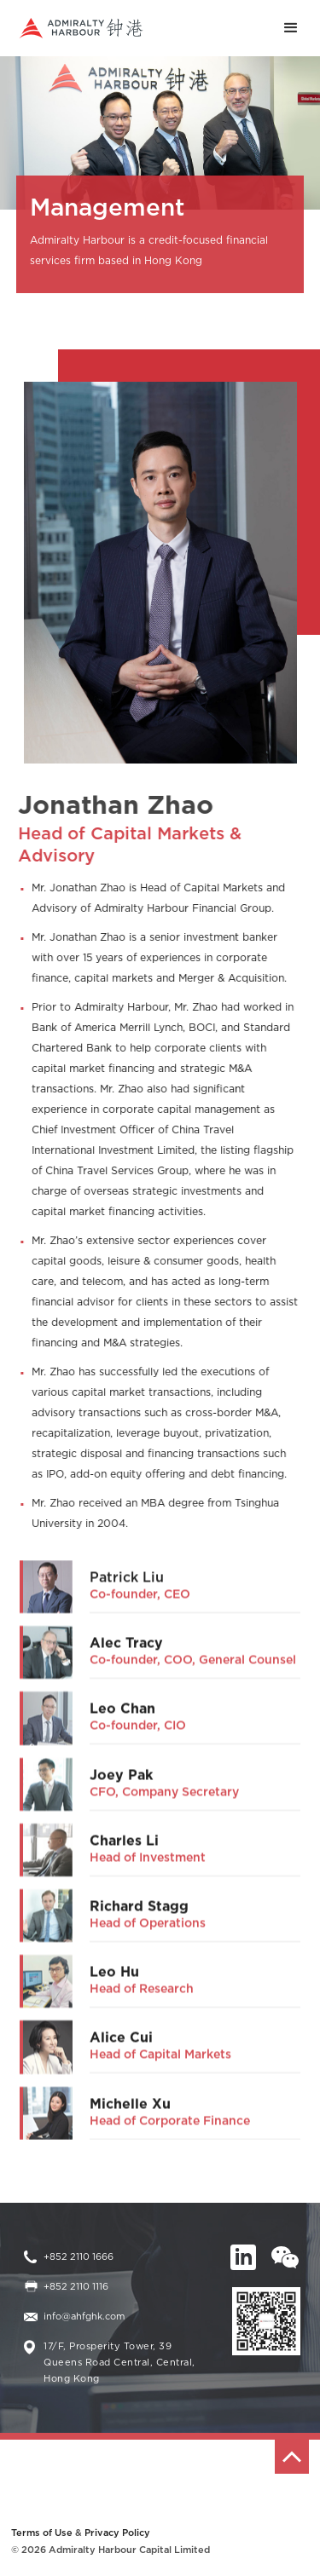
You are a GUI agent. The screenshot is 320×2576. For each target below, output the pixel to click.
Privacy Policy (117, 2533)
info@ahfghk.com (84, 2316)
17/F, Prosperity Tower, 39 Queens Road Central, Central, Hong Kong (119, 2362)
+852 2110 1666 (78, 2257)
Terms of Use (42, 2533)
